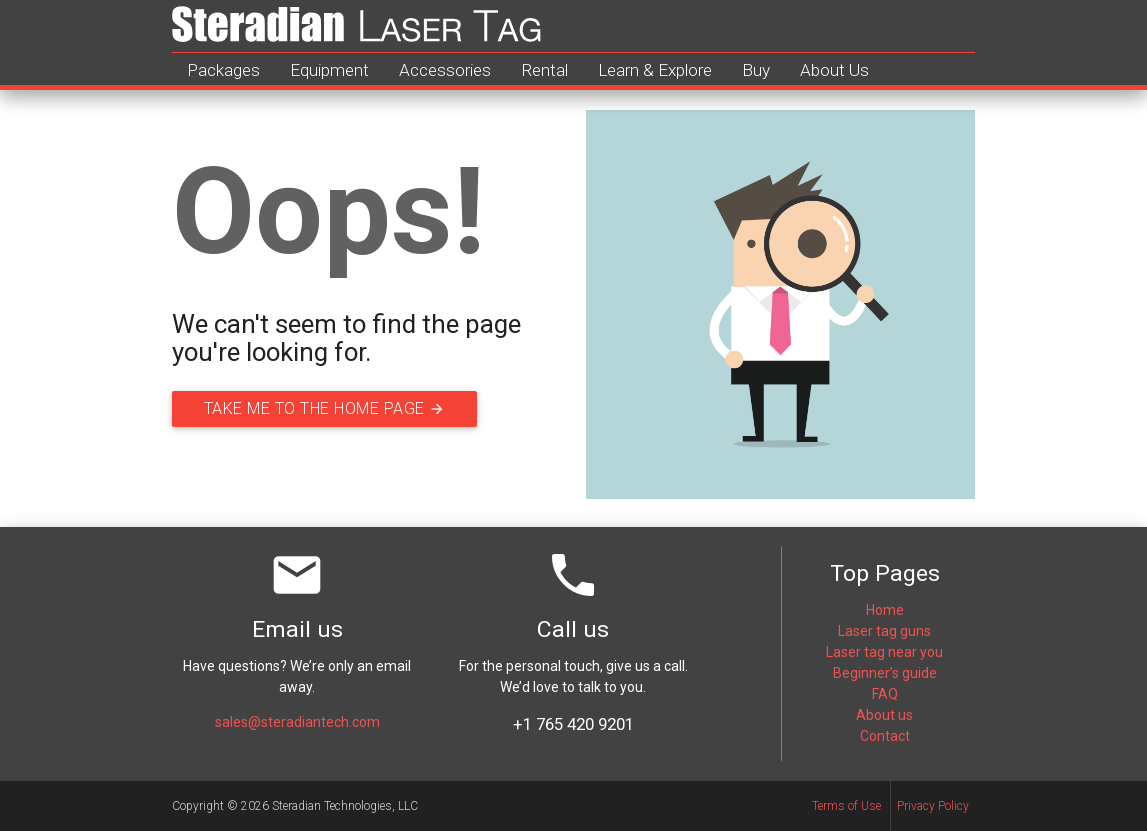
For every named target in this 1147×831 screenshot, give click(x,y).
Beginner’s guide (885, 673)
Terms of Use (846, 806)
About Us (834, 70)
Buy (756, 70)
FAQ (885, 694)
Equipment (329, 70)
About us (884, 715)
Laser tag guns (884, 631)
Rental (544, 70)
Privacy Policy (933, 806)
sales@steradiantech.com (297, 722)
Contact (885, 736)
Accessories (445, 70)
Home (885, 610)
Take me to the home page (342, 409)
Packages (223, 70)
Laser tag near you (884, 652)
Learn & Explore (655, 70)
